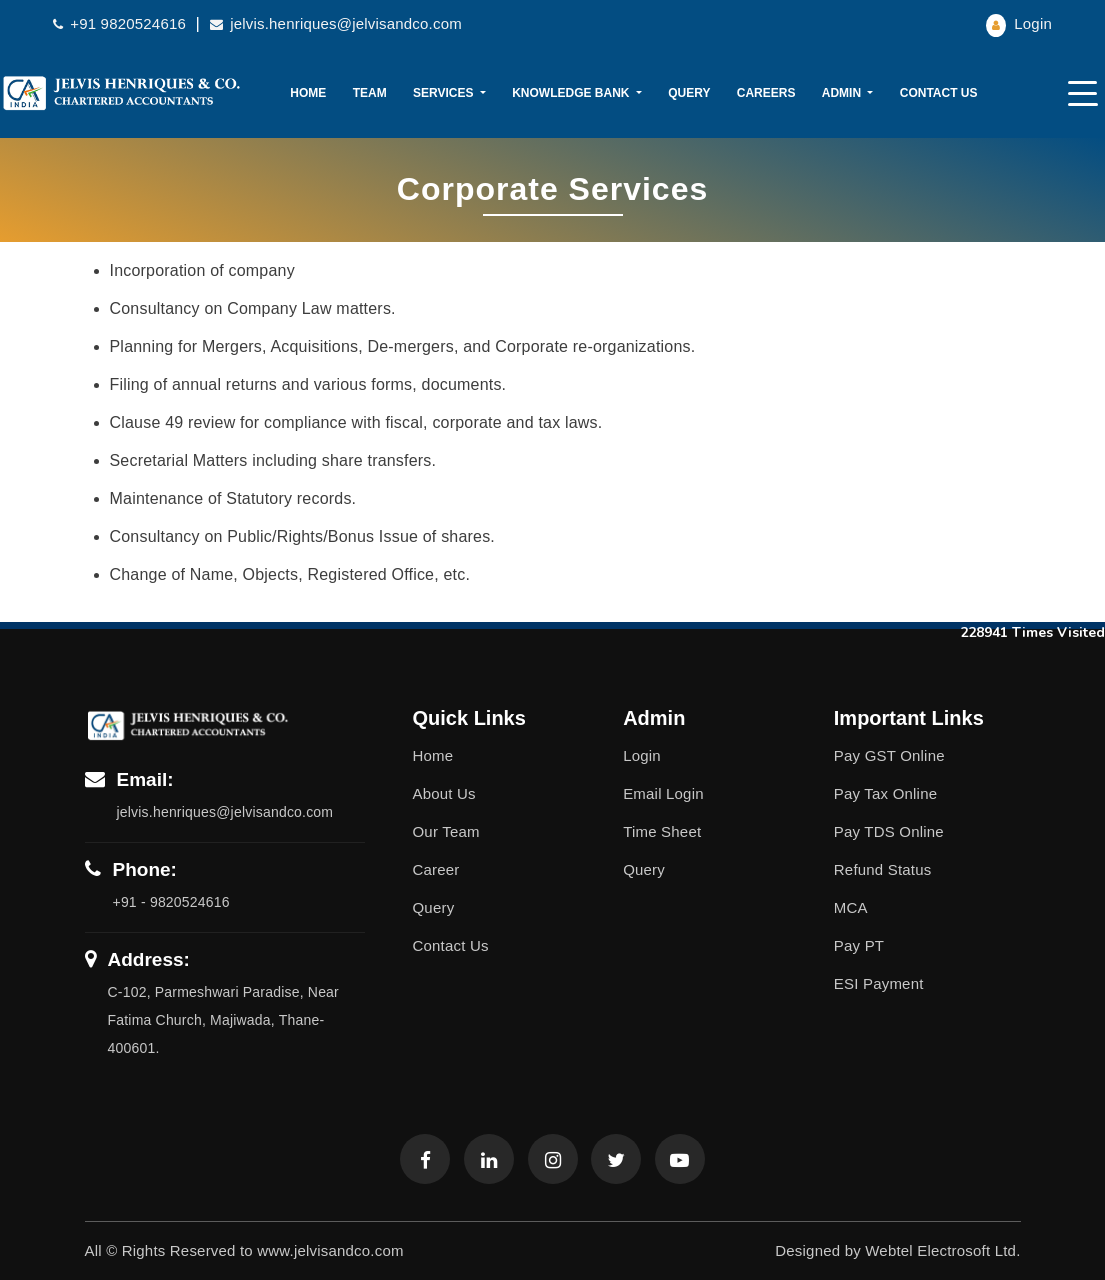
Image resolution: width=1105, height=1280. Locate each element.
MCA (851, 907)
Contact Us (939, 93)
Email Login (663, 793)
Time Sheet (662, 831)
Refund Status (883, 869)
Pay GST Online (889, 755)
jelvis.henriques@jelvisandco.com (336, 23)
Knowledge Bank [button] (572, 93)
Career (436, 869)
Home (308, 93)
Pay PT (859, 945)
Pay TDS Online (889, 831)
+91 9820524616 (121, 23)
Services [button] (445, 93)
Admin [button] (843, 93)
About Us (444, 793)
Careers (766, 93)
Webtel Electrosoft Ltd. (942, 1250)
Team (370, 93)
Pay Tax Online (885, 793)
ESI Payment (879, 983)
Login (1019, 23)
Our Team (446, 831)
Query (689, 93)
